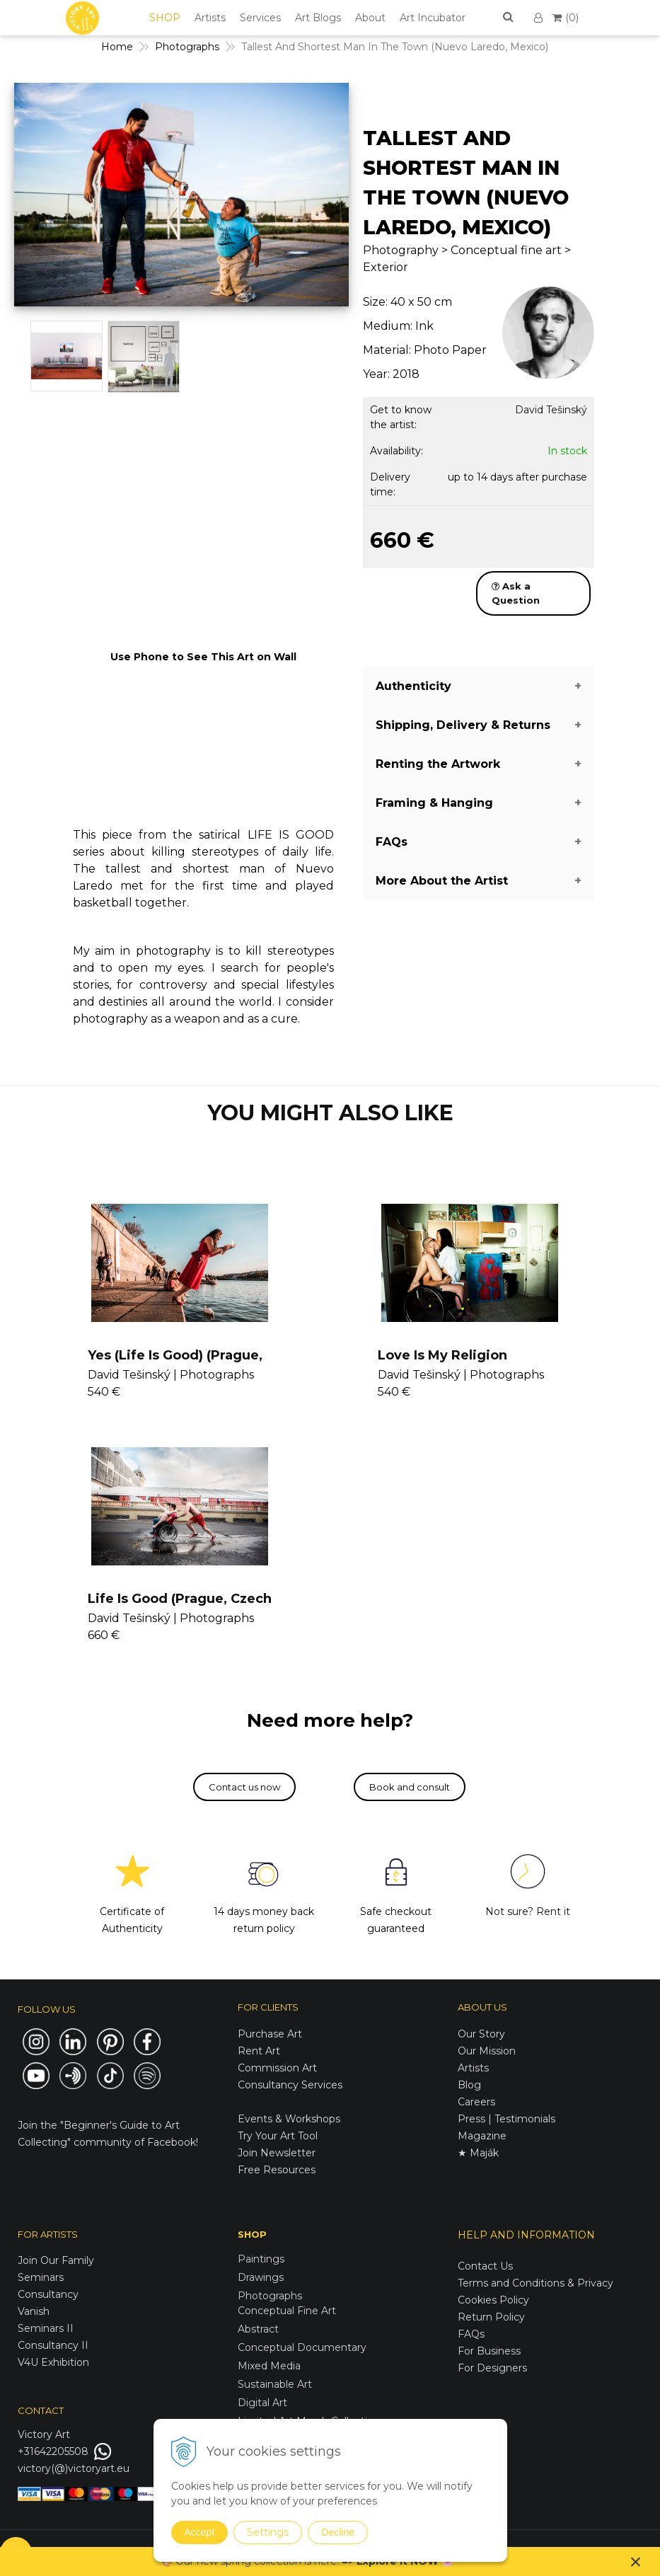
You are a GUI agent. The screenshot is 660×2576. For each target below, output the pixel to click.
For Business (490, 2351)
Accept (200, 2532)
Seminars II (46, 2328)
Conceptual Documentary (302, 2347)
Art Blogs (318, 17)
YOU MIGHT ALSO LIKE (330, 1113)
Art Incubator (432, 17)
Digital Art (262, 2402)
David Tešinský (551, 409)
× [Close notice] (636, 2561)
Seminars (41, 2277)
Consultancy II (53, 2345)
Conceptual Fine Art (287, 2310)
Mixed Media (269, 2365)
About (370, 17)
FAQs (471, 2334)
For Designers (492, 2368)
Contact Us (485, 2266)
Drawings (261, 2277)
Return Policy (491, 2317)
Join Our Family (56, 2260)
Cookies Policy (493, 2300)
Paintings (261, 2259)
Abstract (258, 2329)
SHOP (164, 17)
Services (260, 17)
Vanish (34, 2311)
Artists (210, 17)
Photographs (270, 2295)
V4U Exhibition (53, 2362)
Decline (337, 2532)
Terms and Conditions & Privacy (535, 2283)
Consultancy (48, 2294)
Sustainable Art (275, 2384)
